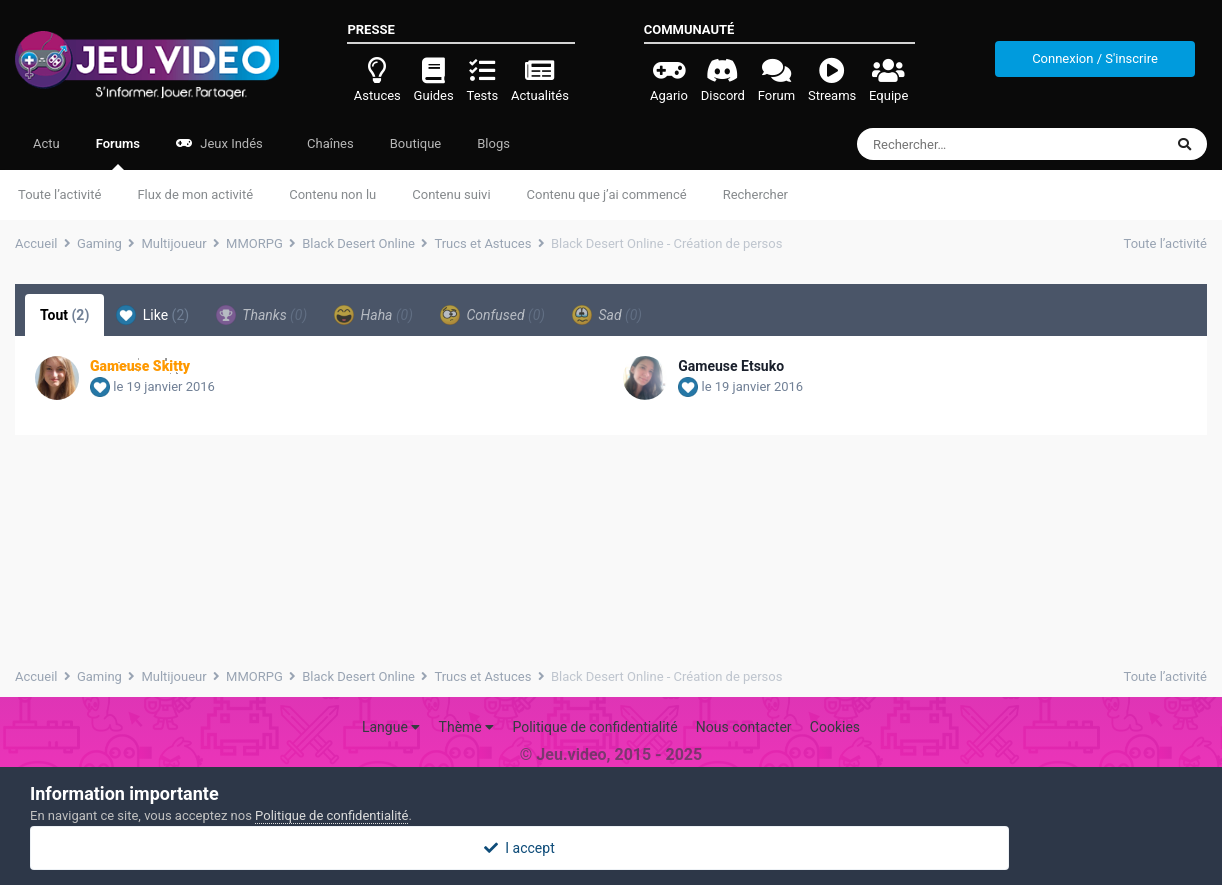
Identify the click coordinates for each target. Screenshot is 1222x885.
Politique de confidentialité (594, 727)
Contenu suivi (451, 194)
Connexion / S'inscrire (1095, 58)
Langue (391, 727)
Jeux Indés (219, 143)
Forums (118, 153)
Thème (467, 727)
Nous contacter (744, 727)
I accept (611, 848)
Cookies (835, 727)
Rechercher (755, 194)
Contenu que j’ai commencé (607, 194)
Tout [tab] (64, 315)
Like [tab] (152, 315)
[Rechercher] (955, 144)
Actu (46, 143)
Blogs (493, 143)
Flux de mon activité (195, 194)
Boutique (416, 143)
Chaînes (329, 143)
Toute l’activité (59, 194)
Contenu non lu (332, 194)
